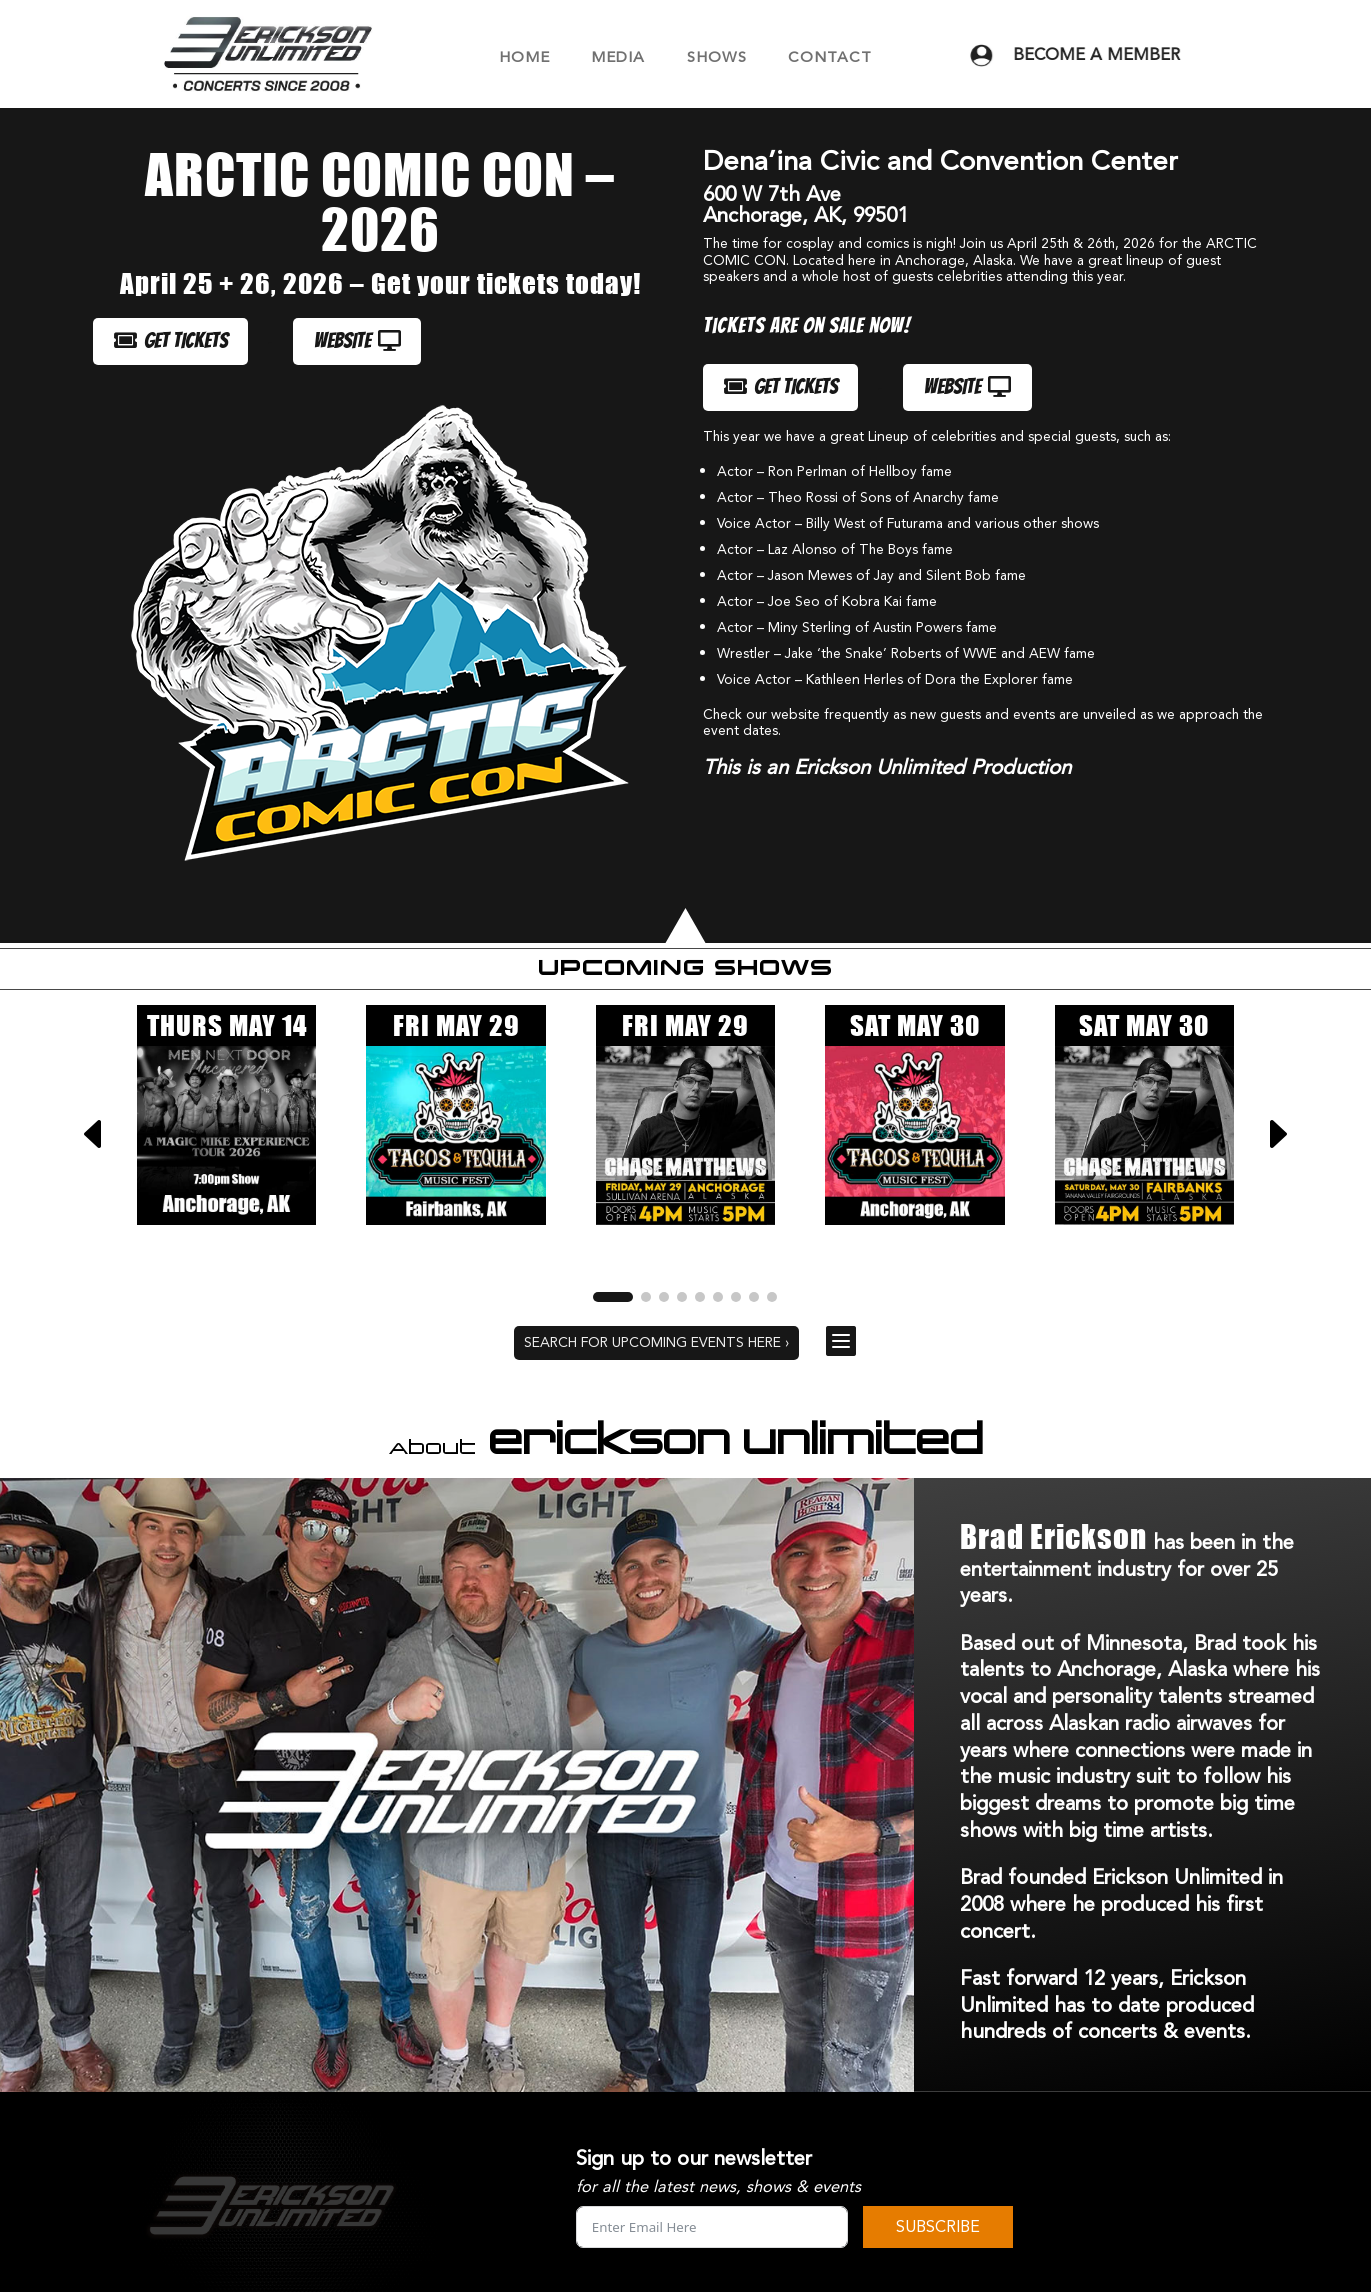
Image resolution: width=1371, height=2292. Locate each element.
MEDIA (618, 58)
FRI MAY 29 (456, 1025)
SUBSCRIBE (938, 2227)
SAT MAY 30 (915, 1025)
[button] (1276, 1133)
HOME (524, 58)
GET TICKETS (171, 341)
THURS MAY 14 (227, 1025)
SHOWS (717, 58)
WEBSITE (357, 341)
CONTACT (830, 58)
